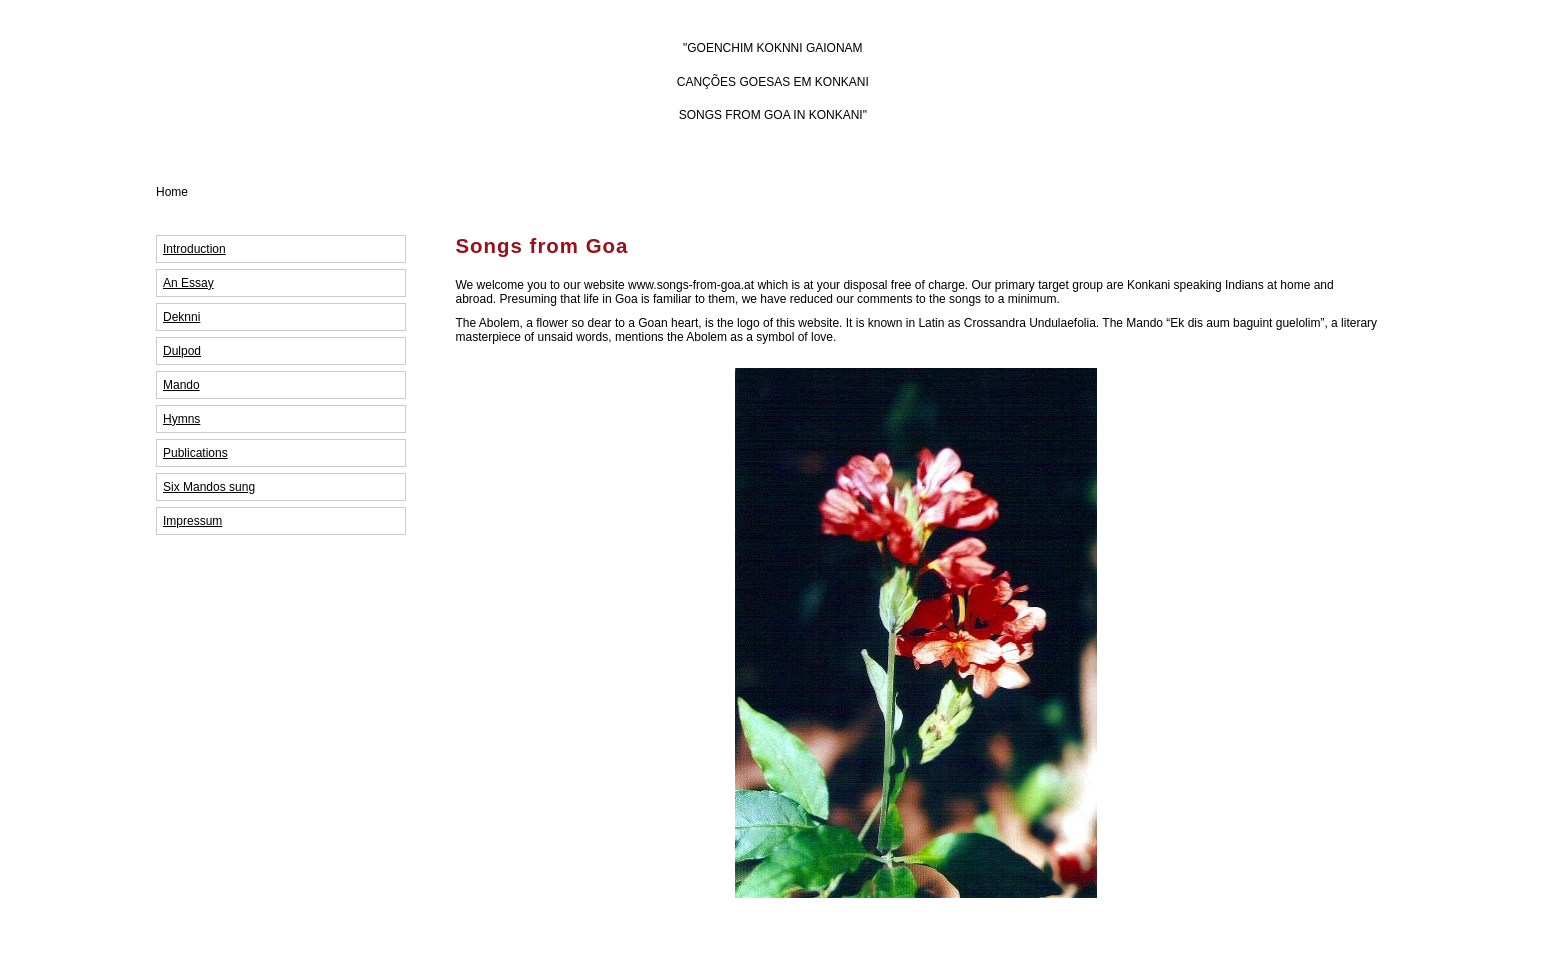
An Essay (188, 283)
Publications (195, 453)
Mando (181, 385)
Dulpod (182, 351)
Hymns (181, 419)
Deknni (181, 317)
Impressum (192, 521)
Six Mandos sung (209, 487)
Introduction (194, 249)
